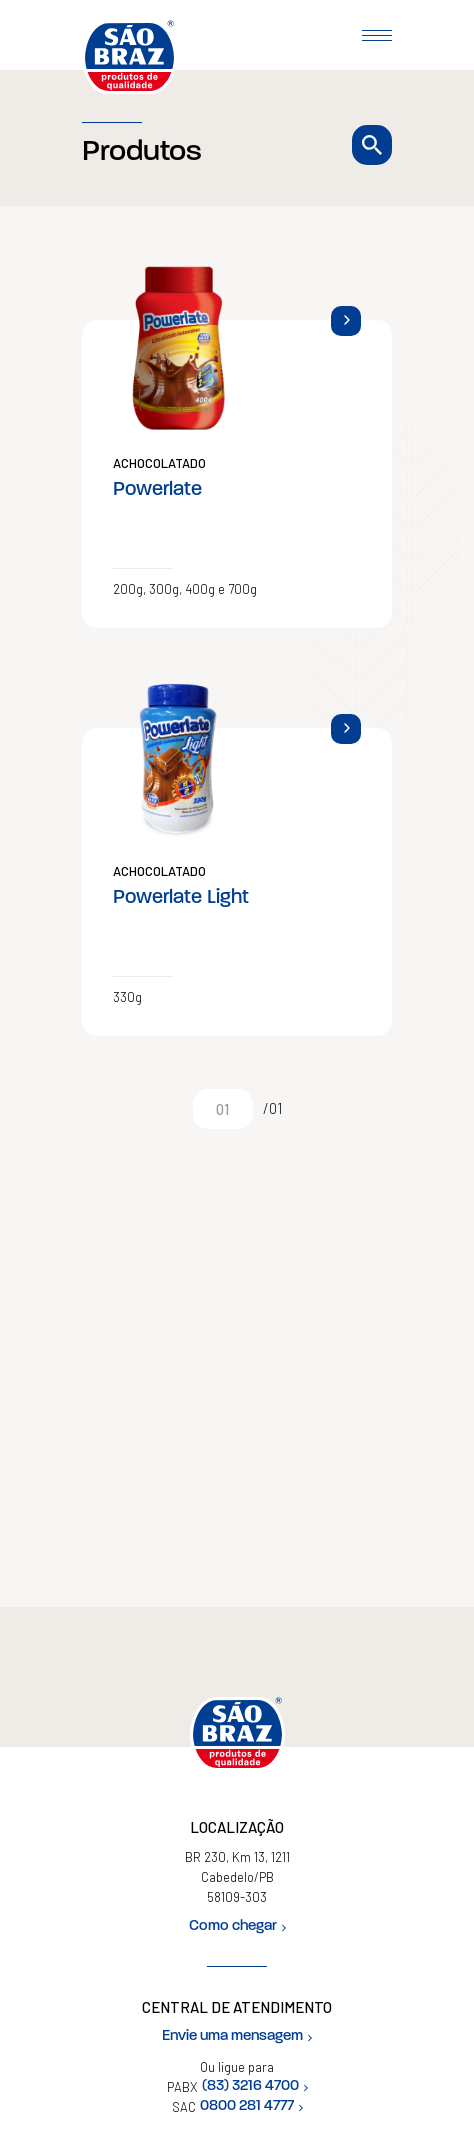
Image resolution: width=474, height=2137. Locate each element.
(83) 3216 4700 (255, 2086)
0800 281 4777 (251, 2106)
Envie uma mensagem (237, 2036)
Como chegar (237, 1926)
